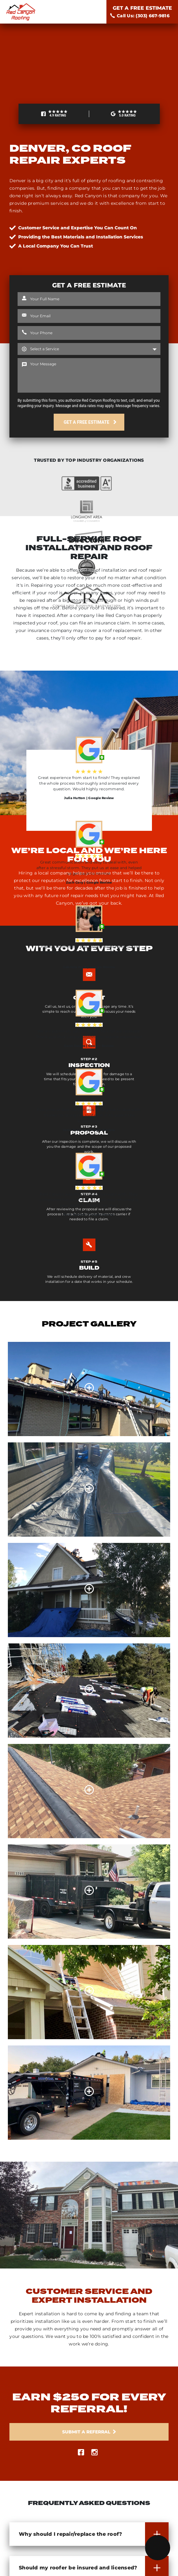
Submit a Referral (86, 2432)
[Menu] (157, 2547)
